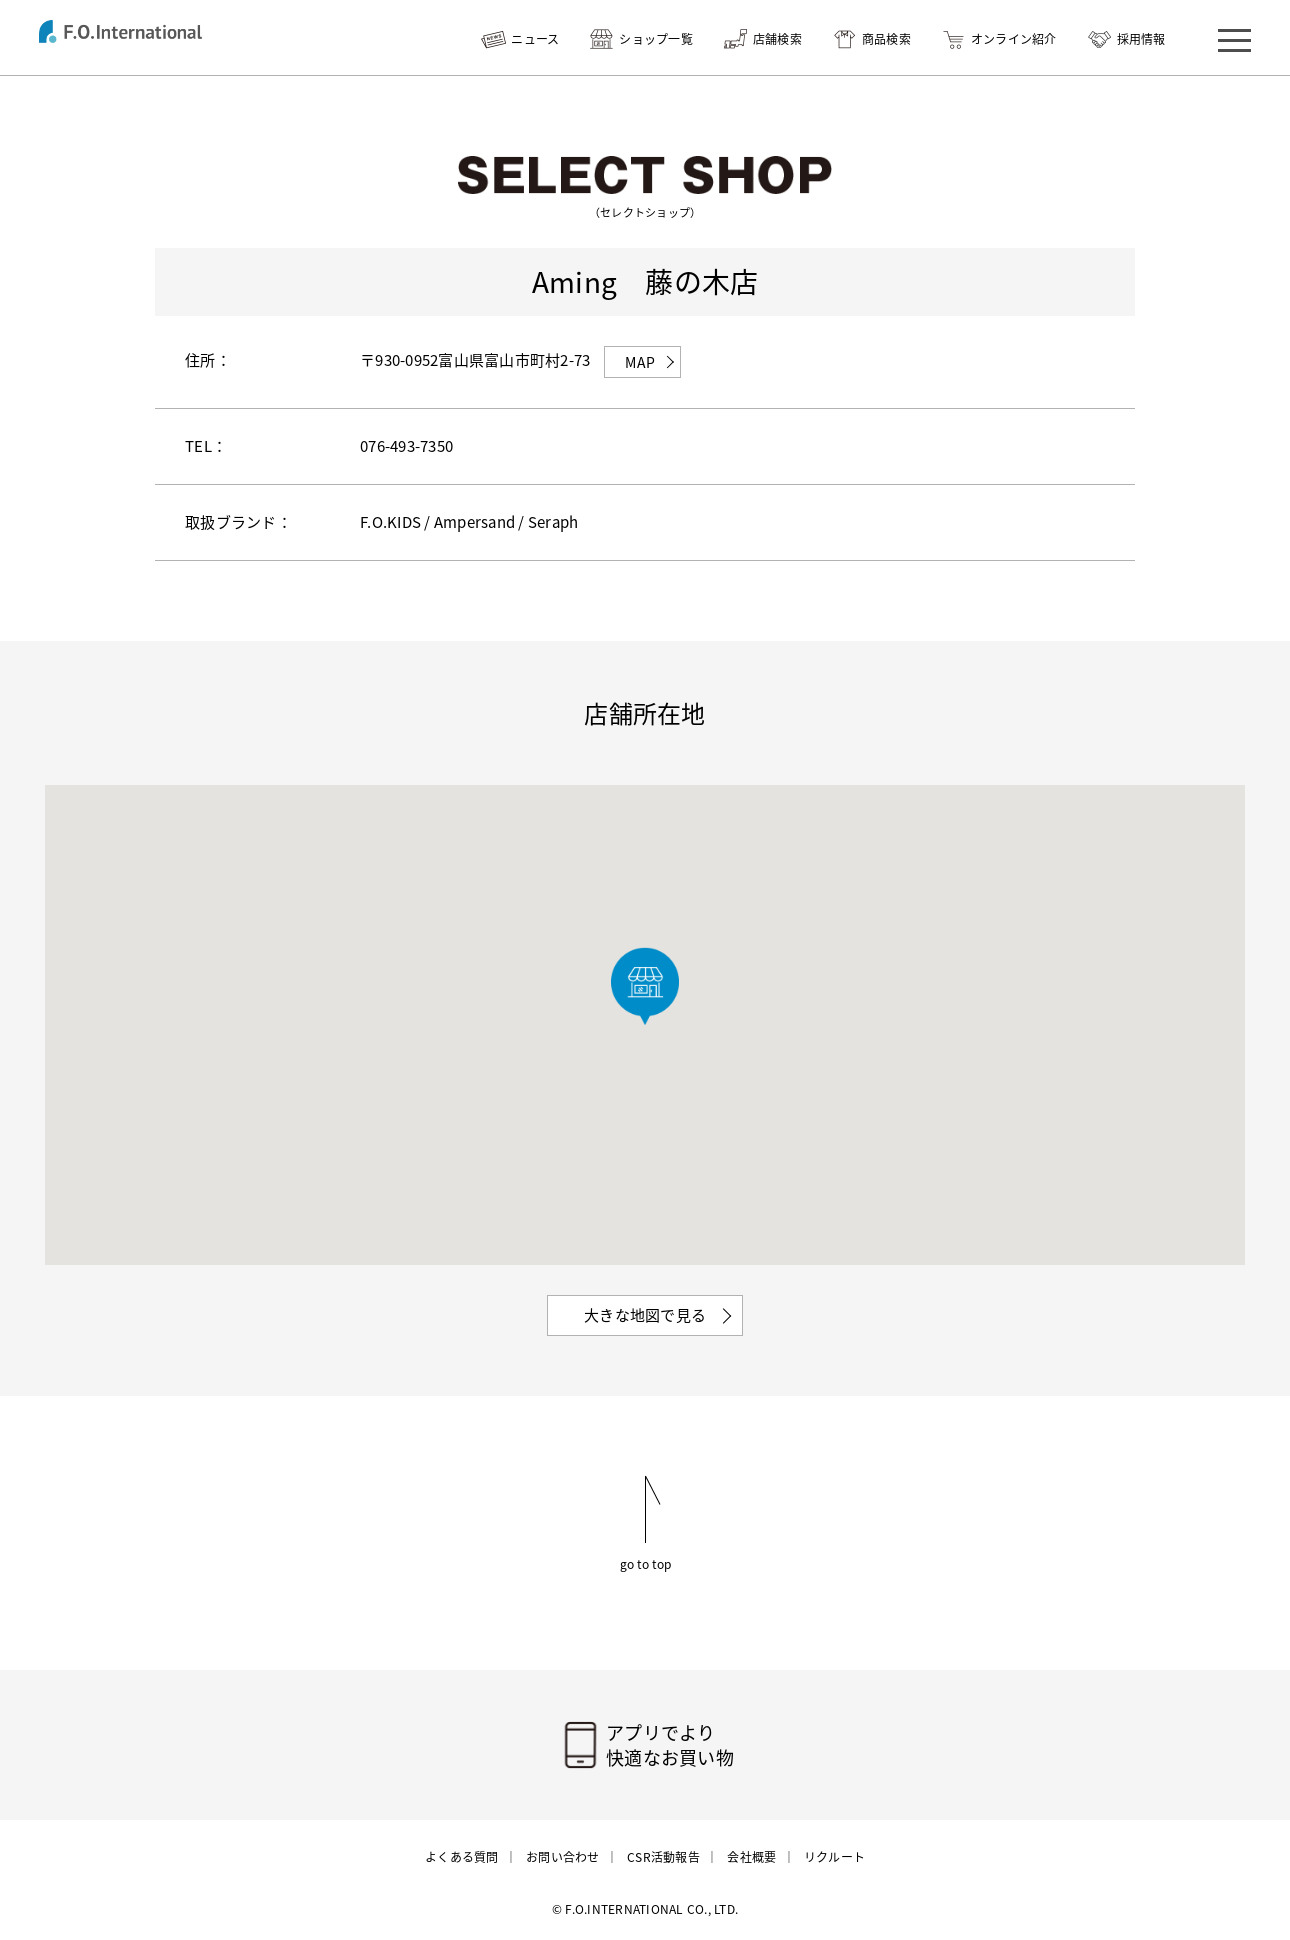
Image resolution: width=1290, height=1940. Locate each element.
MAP (640, 362)
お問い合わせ (563, 1857)
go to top (645, 1562)
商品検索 (886, 39)
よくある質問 (462, 1857)
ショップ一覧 (656, 39)
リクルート (834, 1857)
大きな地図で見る (645, 1315)
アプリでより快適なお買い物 (670, 1745)
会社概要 (751, 1857)
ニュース (535, 39)
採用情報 (1141, 39)
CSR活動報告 (663, 1857)
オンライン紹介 (1014, 39)
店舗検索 (777, 39)
